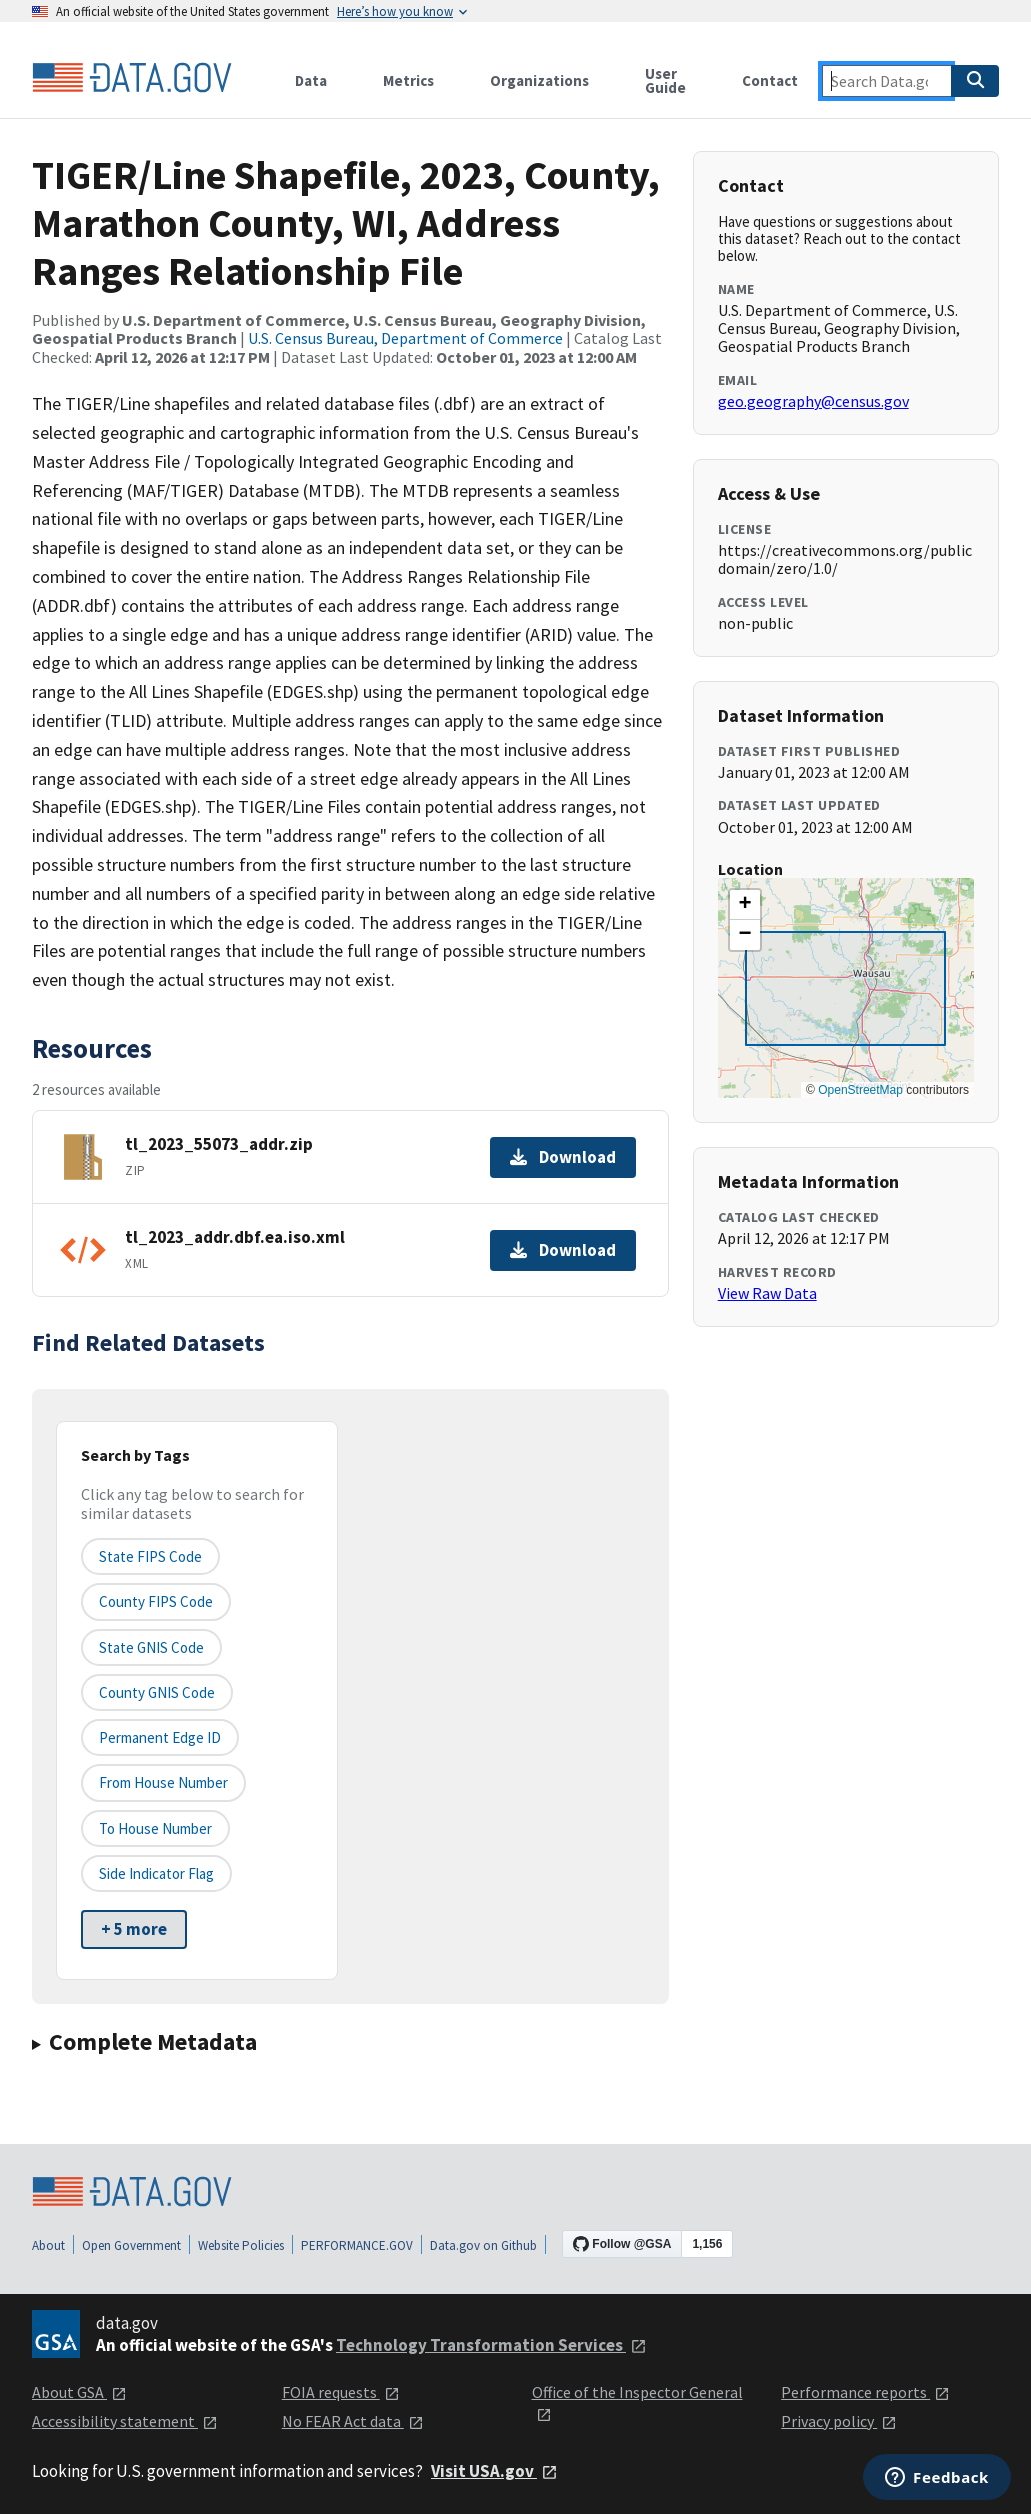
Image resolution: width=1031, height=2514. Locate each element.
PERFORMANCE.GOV (357, 2245)
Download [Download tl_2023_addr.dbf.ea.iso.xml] (563, 1250)
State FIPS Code (150, 1556)
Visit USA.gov (494, 2471)
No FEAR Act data (353, 2421)
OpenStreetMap (860, 1090)
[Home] (132, 78)
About (48, 2245)
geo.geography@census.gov (813, 401)
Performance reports (865, 2392)
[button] (745, 905)
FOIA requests (341, 2392)
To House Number (155, 1828)
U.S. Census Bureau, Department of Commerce (405, 338)
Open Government (131, 2245)
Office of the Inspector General (637, 2402)
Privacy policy (839, 2421)
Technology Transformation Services (491, 2345)
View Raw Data (767, 1293)
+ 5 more (134, 1929)
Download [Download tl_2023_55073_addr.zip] (563, 1157)
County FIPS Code (156, 1601)
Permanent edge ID (160, 1737)
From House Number (163, 1782)
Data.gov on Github (483, 2245)
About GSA (79, 2392)
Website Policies (241, 2245)
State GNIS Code (151, 1647)
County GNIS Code (157, 1692)
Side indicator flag (156, 1873)
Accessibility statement (125, 2421)
